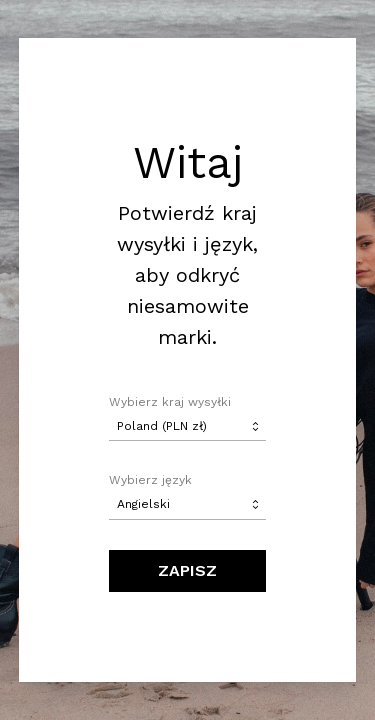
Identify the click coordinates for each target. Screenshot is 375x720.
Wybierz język (150, 480)
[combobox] (188, 426)
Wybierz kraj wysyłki (170, 402)
